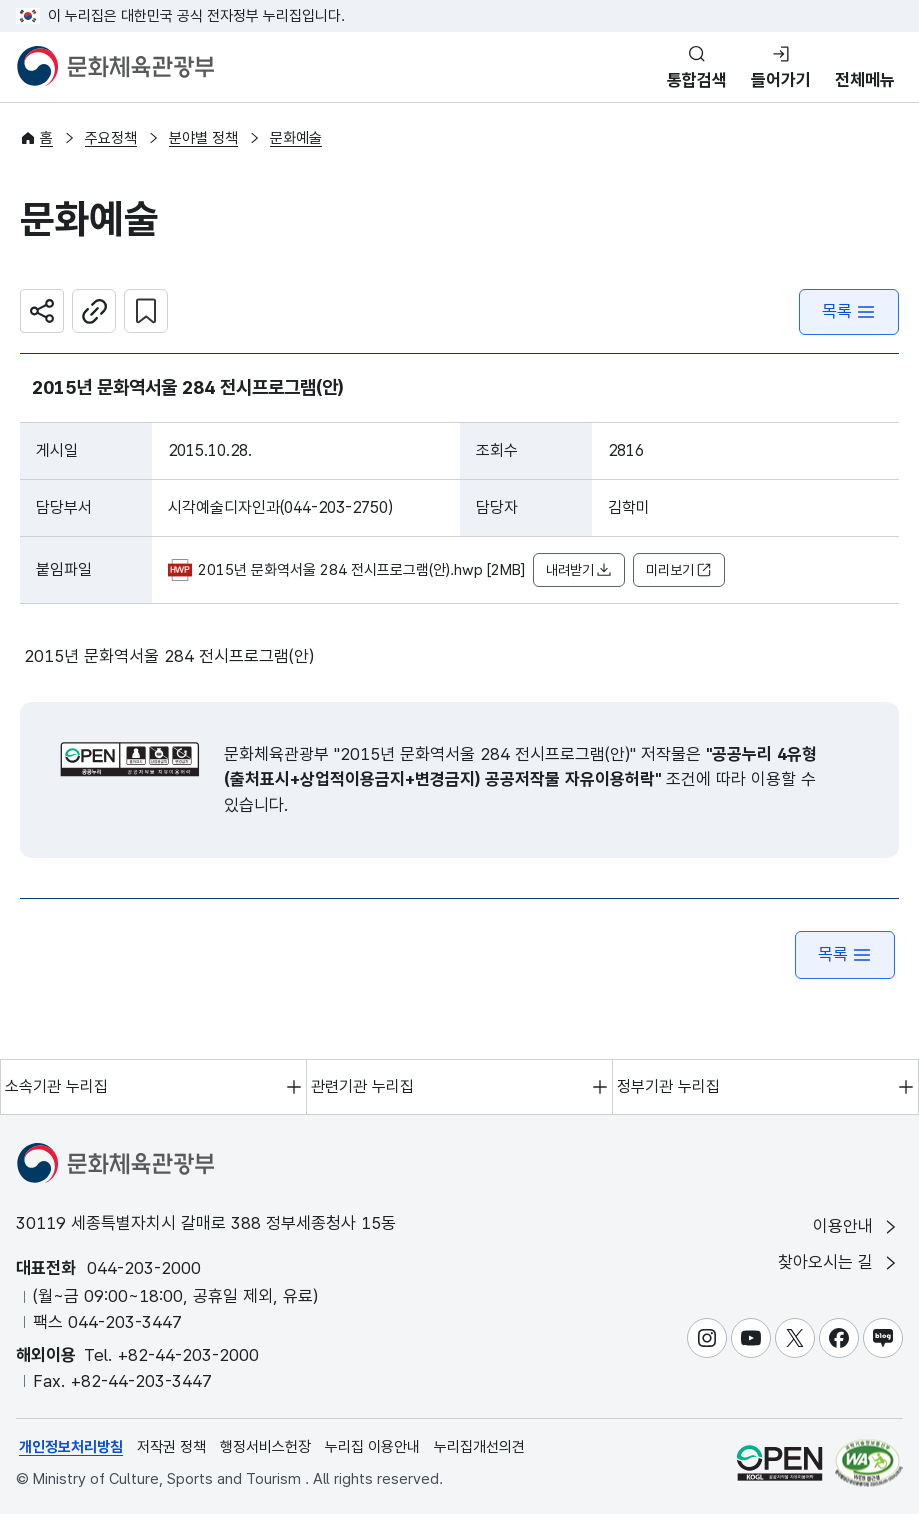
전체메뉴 (865, 80)
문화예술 (296, 138)
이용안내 (856, 1226)
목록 (849, 311)
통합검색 (697, 80)
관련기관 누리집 (362, 1086)
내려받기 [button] (579, 570)
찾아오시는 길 (839, 1262)
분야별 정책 (203, 138)
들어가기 (781, 80)
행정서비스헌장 (265, 1447)
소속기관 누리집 (56, 1086)
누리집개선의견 (479, 1447)
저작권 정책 (171, 1447)
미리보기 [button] (679, 570)
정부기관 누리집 (668, 1086)
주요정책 (111, 138)
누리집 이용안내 (372, 1447)
